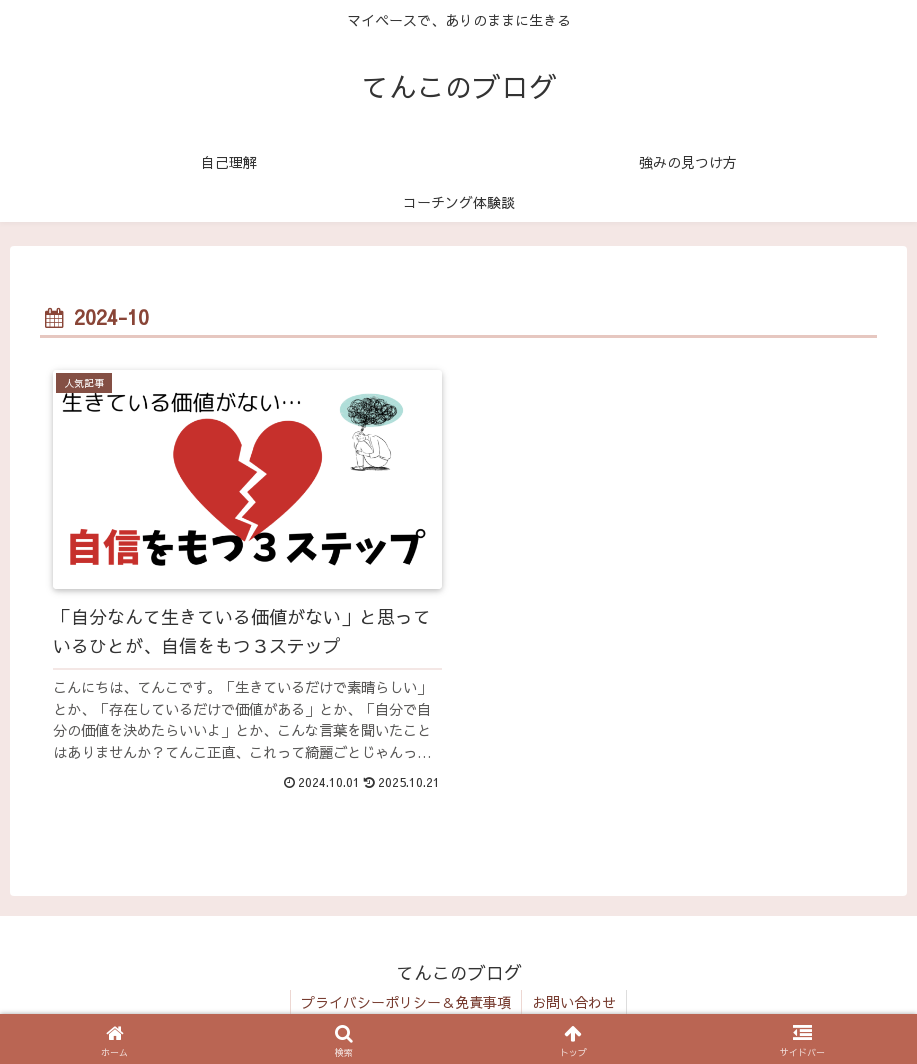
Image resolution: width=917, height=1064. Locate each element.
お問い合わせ (574, 1002)
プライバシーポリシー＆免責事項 (406, 1002)
